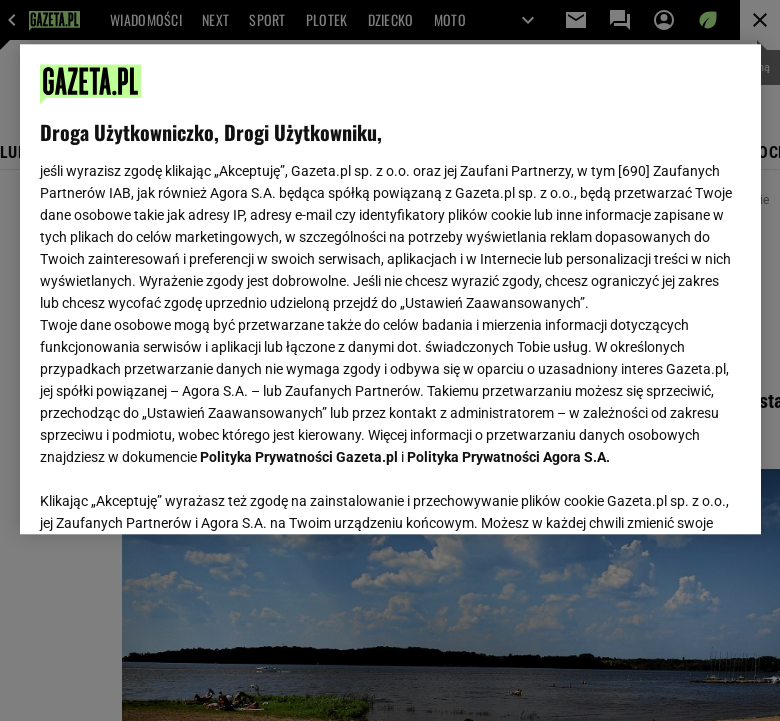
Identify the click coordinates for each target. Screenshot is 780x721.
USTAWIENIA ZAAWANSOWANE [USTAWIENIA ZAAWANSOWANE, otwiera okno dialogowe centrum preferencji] (170, 494)
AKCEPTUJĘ (672, 495)
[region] (390, 289)
